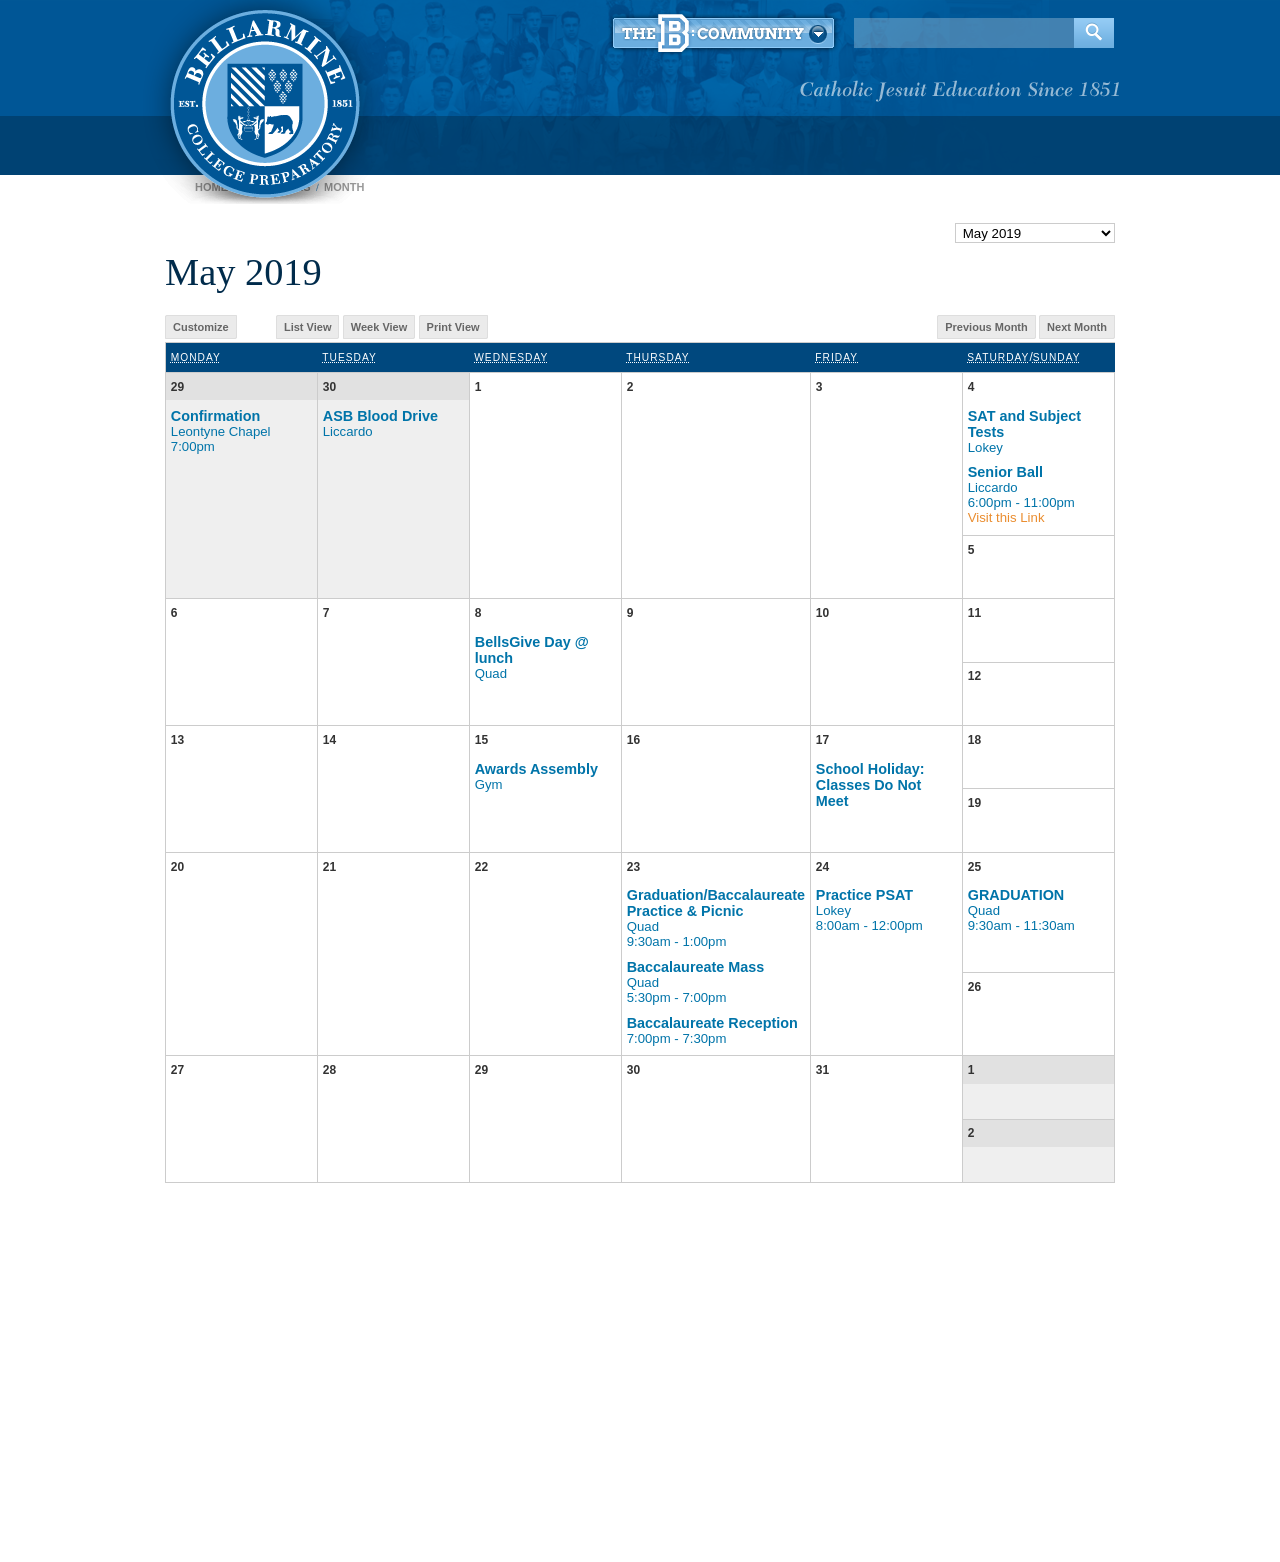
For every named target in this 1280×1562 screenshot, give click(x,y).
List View (307, 327)
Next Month (1077, 327)
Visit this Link (1006, 517)
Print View (453, 327)
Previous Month (986, 327)
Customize (201, 327)
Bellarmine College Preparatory (262, 100)
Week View (379, 327)
